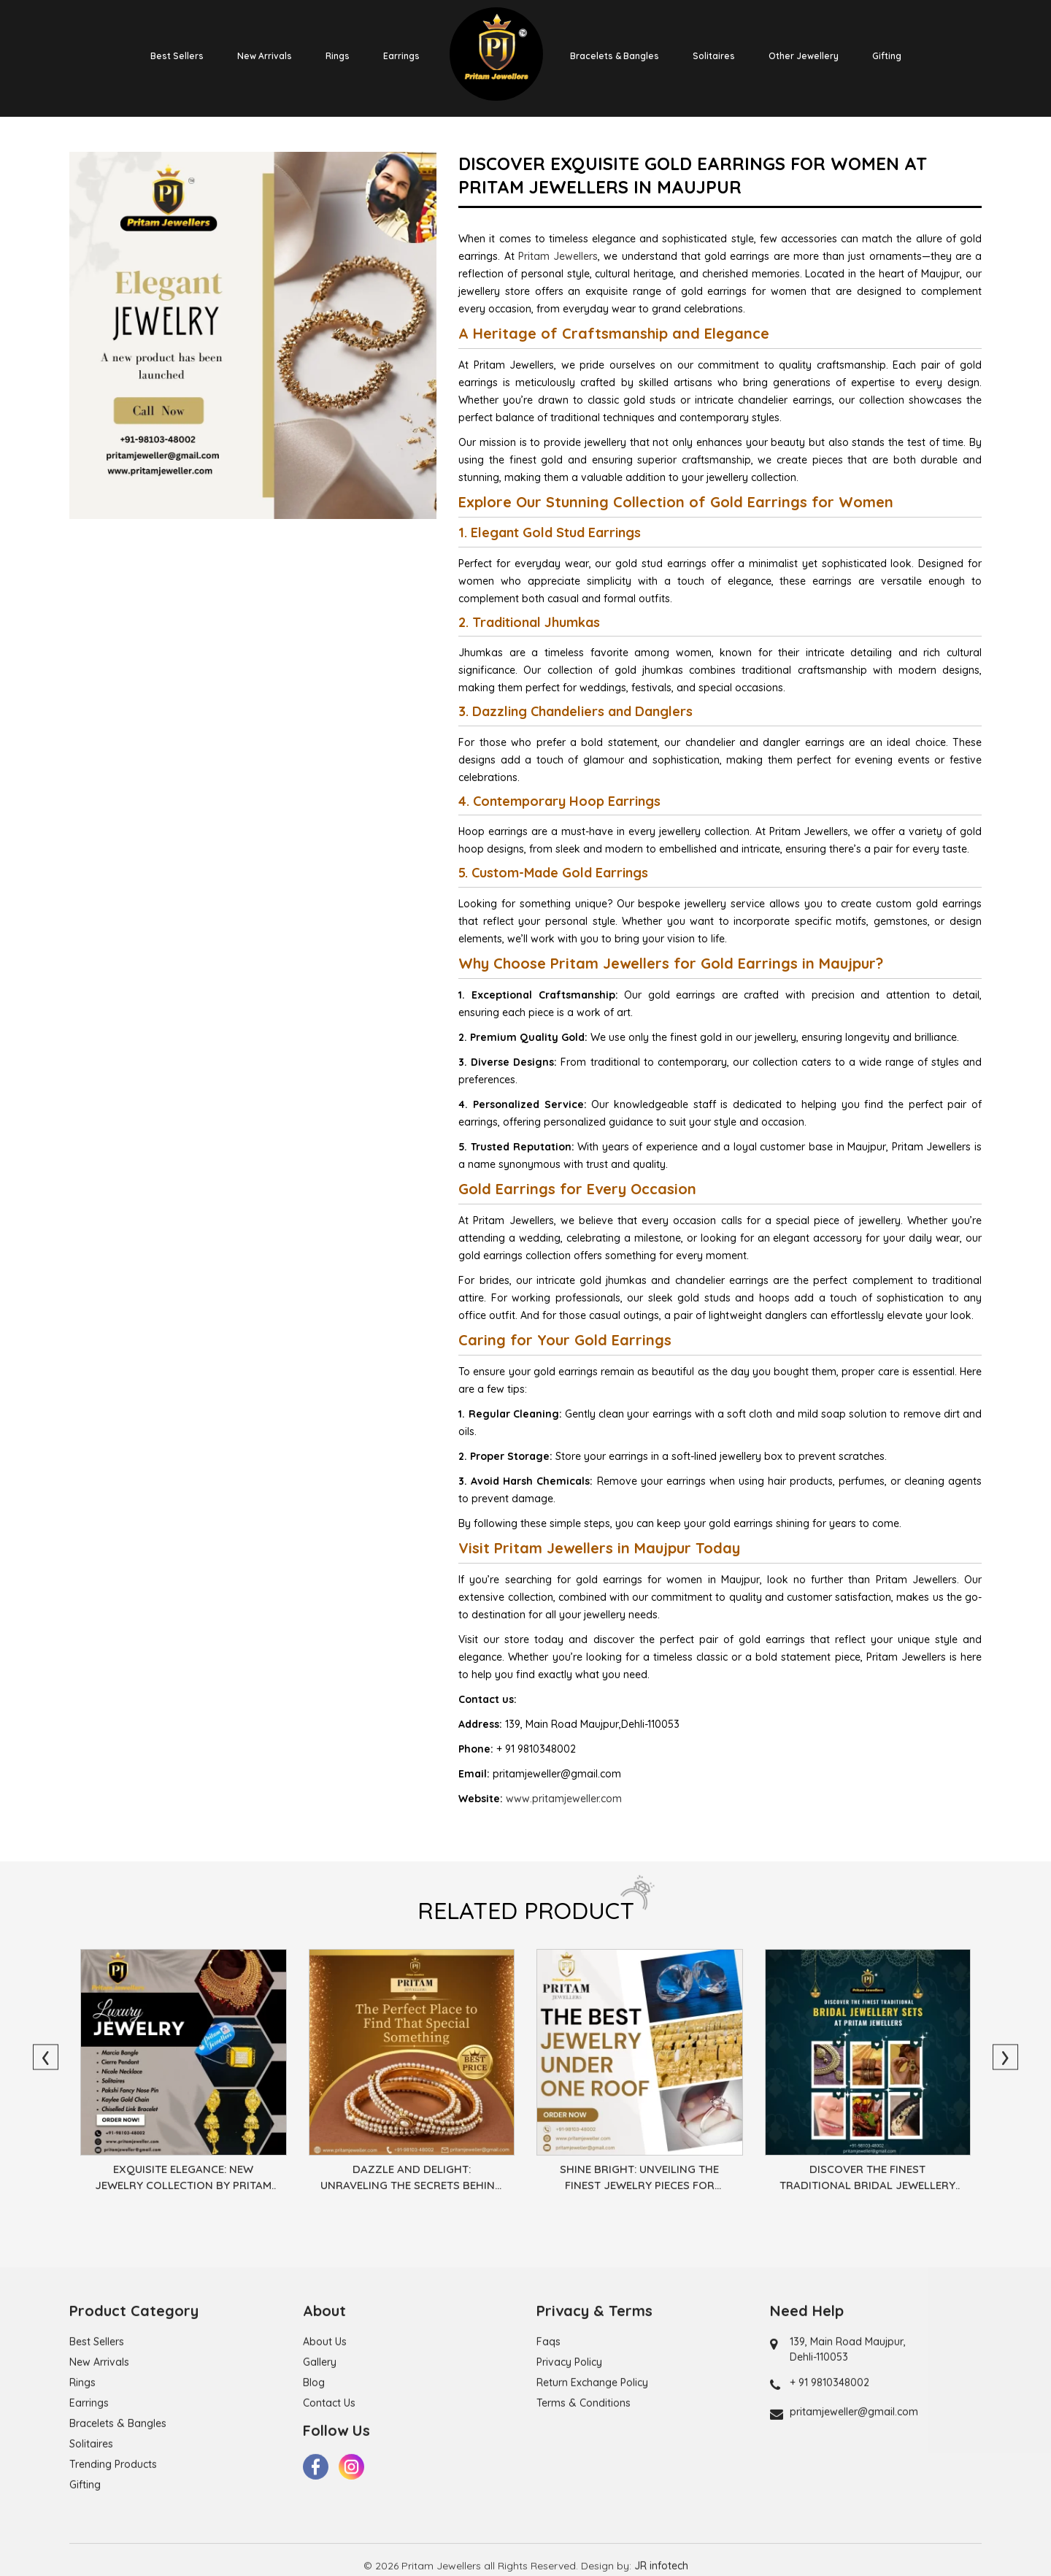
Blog (314, 2465)
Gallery (319, 2444)
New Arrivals (264, 55)
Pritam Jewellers (558, 256)
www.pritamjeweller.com (564, 1798)
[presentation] (45, 2056)
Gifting (886, 55)
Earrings (401, 55)
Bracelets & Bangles (614, 55)
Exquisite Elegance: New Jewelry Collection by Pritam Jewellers (183, 2179)
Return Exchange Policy (592, 2465)
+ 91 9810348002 (829, 2465)
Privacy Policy (569, 2444)
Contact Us (329, 2485)
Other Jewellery (804, 55)
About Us (325, 2424)
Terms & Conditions (583, 2485)
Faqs (548, 2424)
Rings (338, 55)
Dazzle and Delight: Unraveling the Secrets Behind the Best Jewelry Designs (411, 2179)
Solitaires (714, 55)
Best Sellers (177, 55)
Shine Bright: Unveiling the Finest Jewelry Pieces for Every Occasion (639, 2179)
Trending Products (113, 2546)
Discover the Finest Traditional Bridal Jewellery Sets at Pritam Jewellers (867, 2179)
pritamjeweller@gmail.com (854, 2494)
